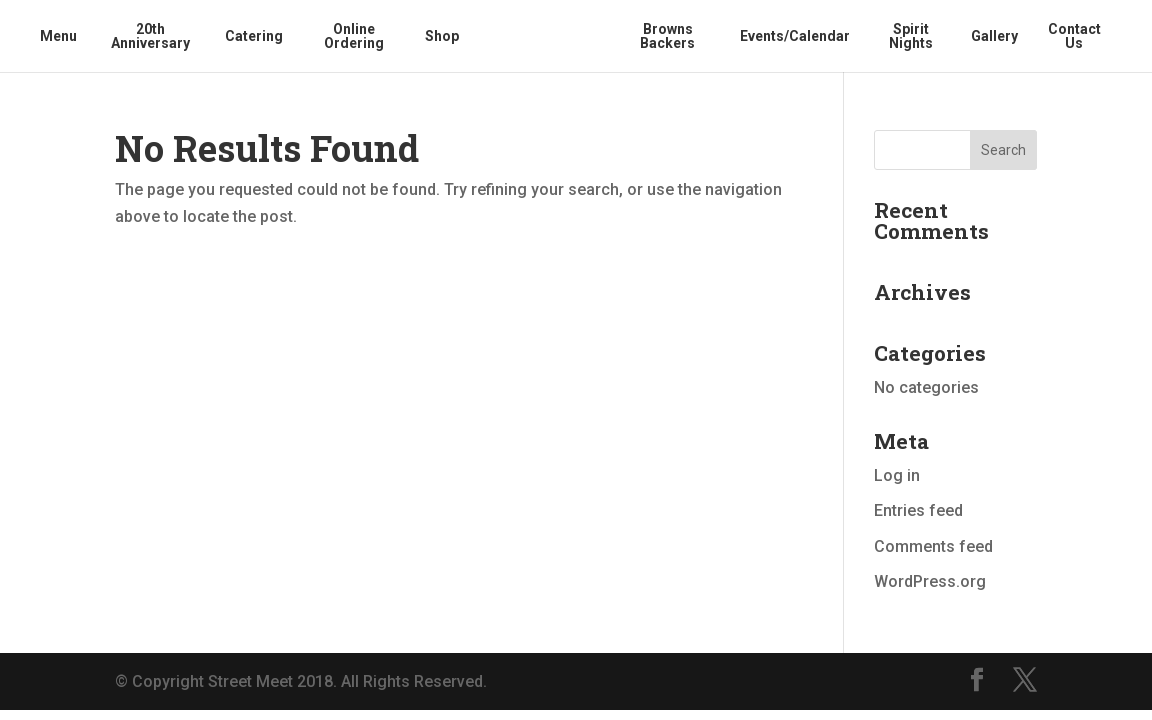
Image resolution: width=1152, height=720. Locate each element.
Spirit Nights (911, 36)
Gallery (994, 36)
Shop (442, 36)
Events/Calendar (795, 36)
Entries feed (918, 510)
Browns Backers (667, 36)
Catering (254, 36)
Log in (897, 475)
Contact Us (1074, 36)
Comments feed (933, 546)
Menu (58, 36)
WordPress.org (930, 581)
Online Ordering (354, 36)
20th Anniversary (150, 36)
